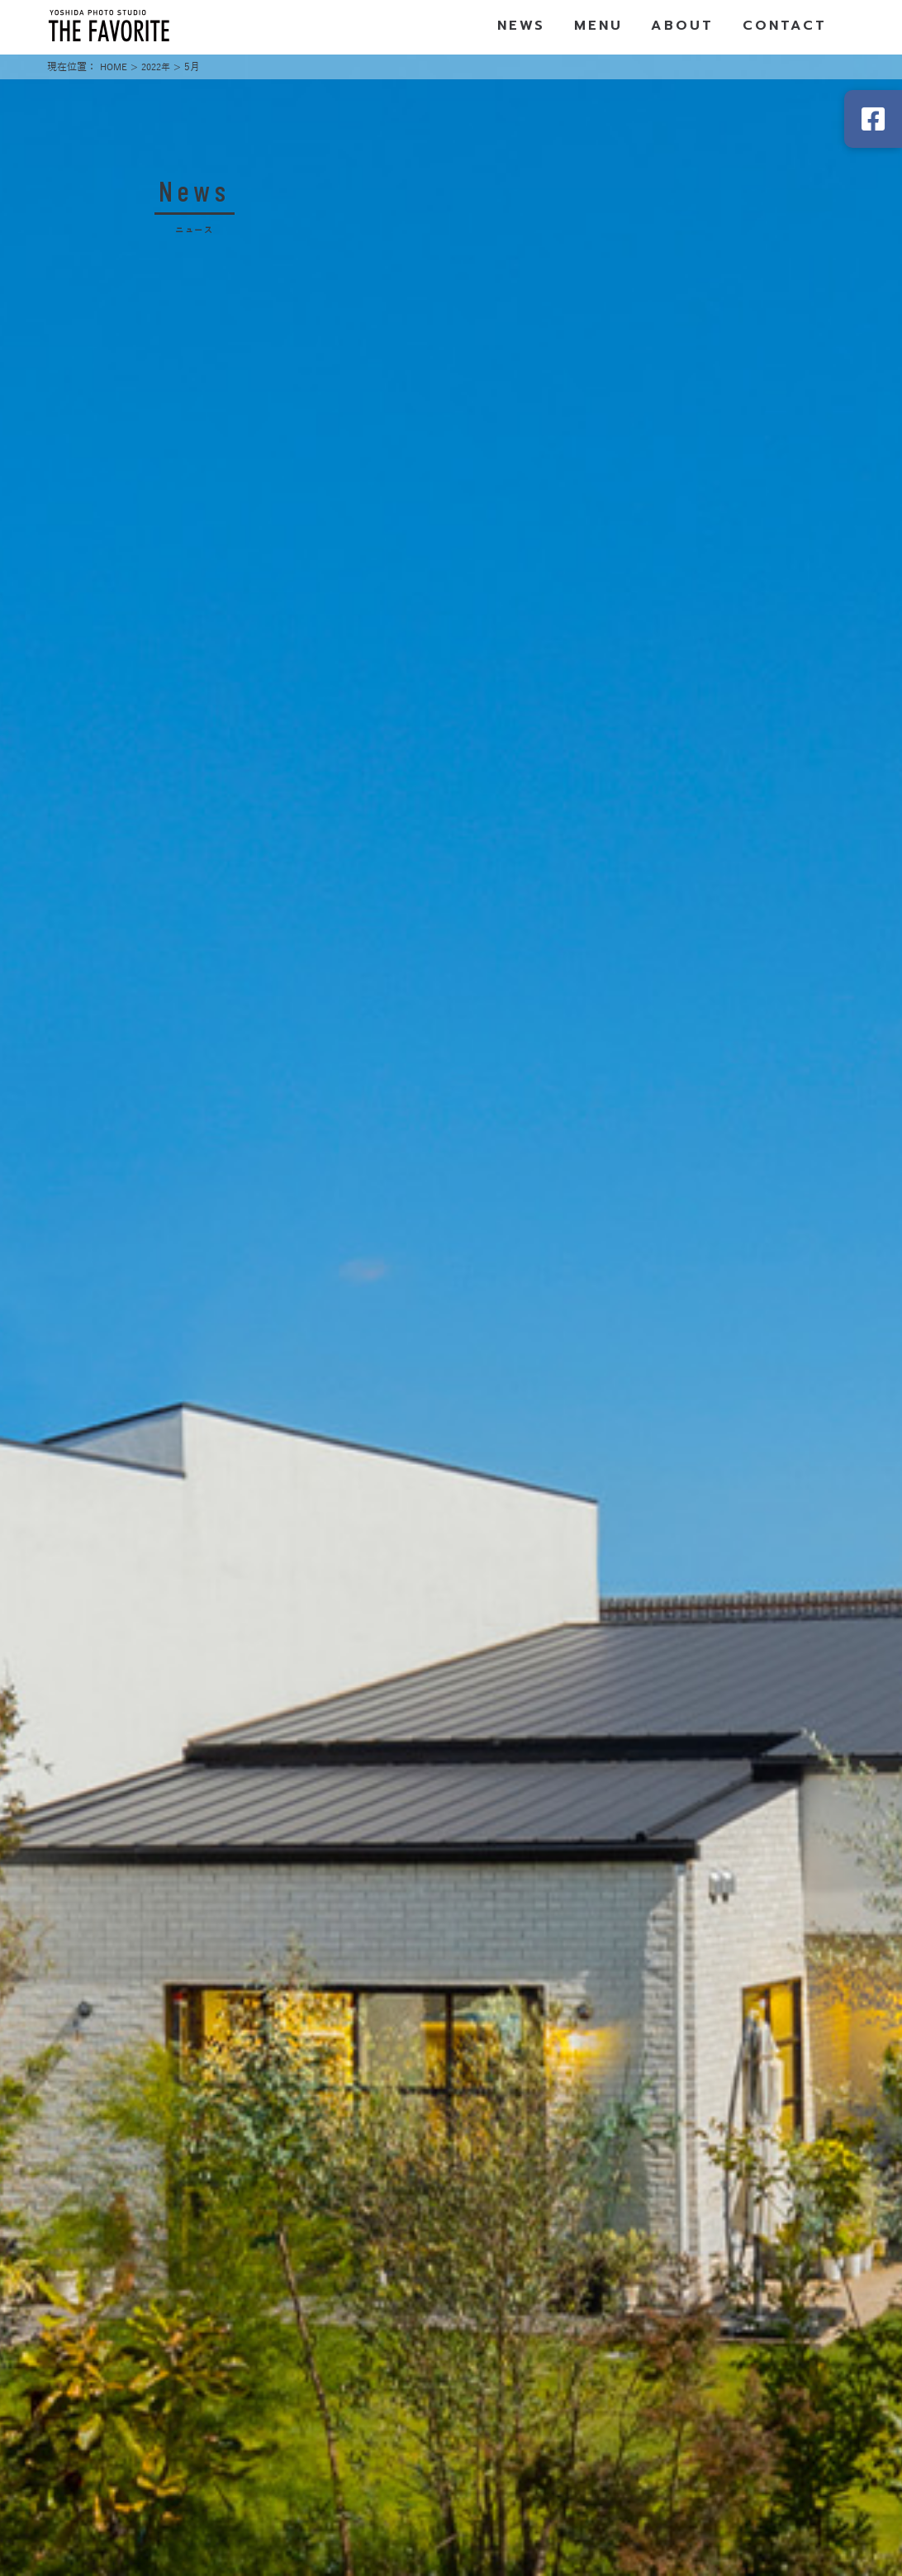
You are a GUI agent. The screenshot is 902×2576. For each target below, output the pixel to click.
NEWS (521, 27)
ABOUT (682, 27)
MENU (599, 27)
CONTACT (785, 27)
